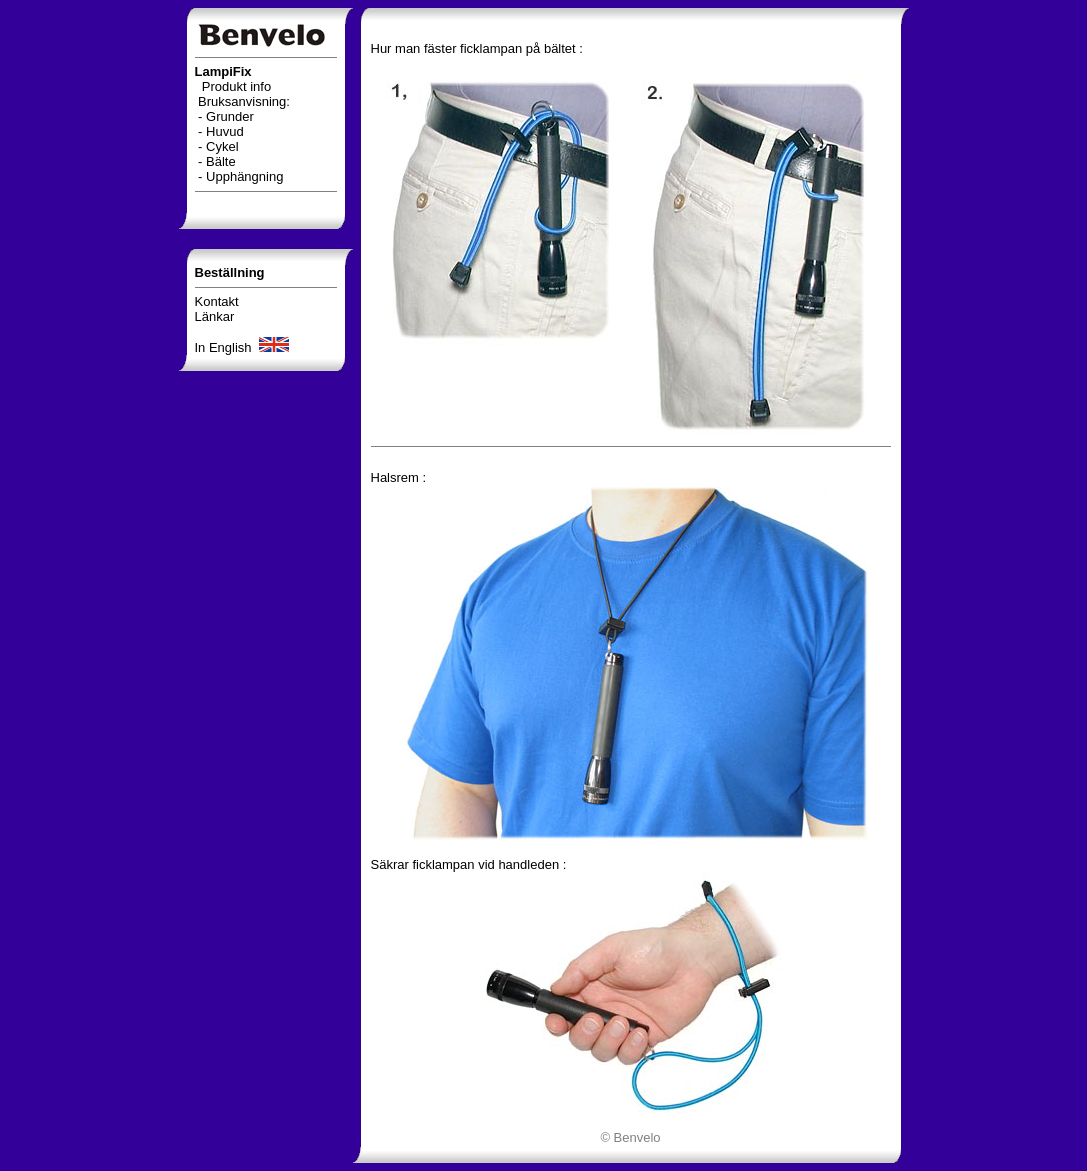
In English (244, 347)
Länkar (215, 316)
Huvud (225, 131)
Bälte (221, 161)
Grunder (230, 116)
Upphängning (244, 176)
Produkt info (236, 86)
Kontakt (217, 301)
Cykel (222, 146)
